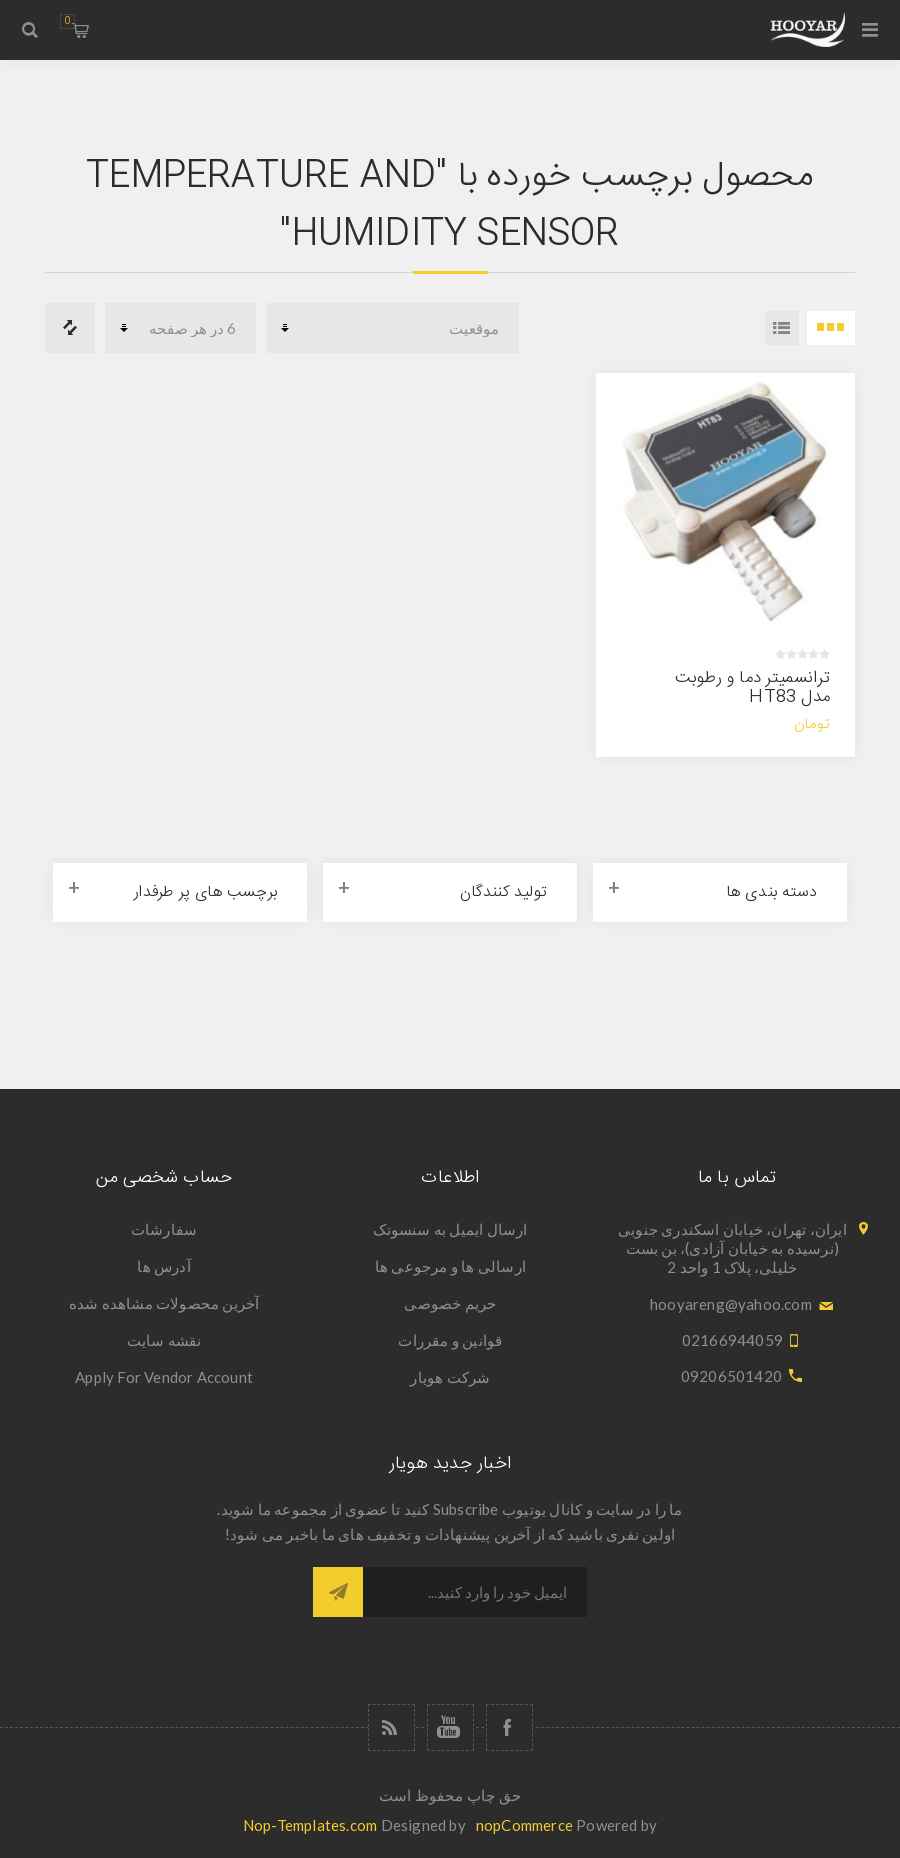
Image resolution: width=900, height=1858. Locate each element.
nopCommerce (524, 1825)
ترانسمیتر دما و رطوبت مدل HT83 (752, 687)
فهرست (782, 328)
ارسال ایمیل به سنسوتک (450, 1229)
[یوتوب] (450, 1727)
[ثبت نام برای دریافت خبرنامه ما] (475, 1592)
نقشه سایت (164, 1340)
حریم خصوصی (450, 1303)
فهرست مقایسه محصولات (70, 328)
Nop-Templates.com (310, 1825)
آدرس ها (163, 1266)
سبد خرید (67, 21)
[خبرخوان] (391, 1727)
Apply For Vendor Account (164, 1377)
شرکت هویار (450, 1377)
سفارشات (164, 1229)
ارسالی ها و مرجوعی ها (450, 1266)
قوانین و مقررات (450, 1340)
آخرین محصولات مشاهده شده (164, 1303)
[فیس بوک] (509, 1727)
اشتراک (338, 1592)
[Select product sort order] (392, 328)
